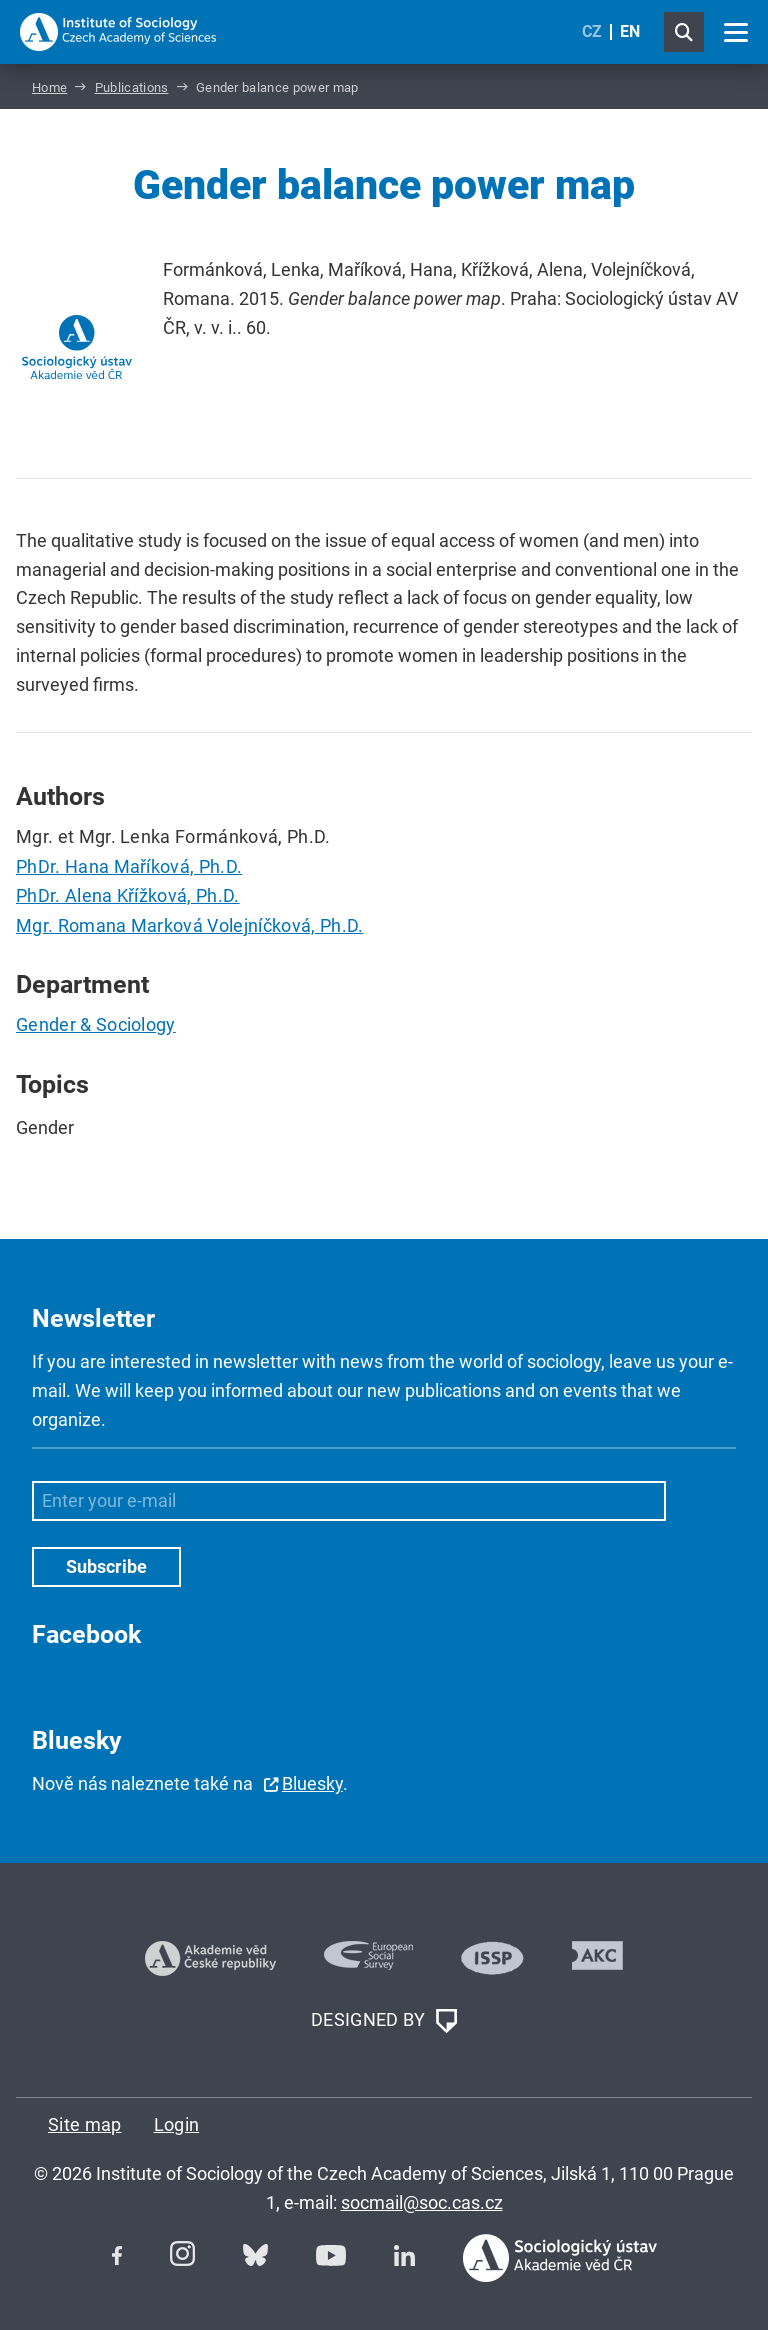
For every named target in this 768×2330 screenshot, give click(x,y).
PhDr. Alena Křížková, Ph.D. (128, 895)
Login (177, 2124)
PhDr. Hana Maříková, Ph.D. (129, 866)
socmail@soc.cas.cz (422, 2202)
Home (49, 87)
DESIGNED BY (384, 2021)
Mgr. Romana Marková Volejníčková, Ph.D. (189, 925)
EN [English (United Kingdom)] (630, 31)
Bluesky (312, 1783)
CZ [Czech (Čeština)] (592, 31)
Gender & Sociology (96, 1024)
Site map (85, 2124)
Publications (132, 87)
